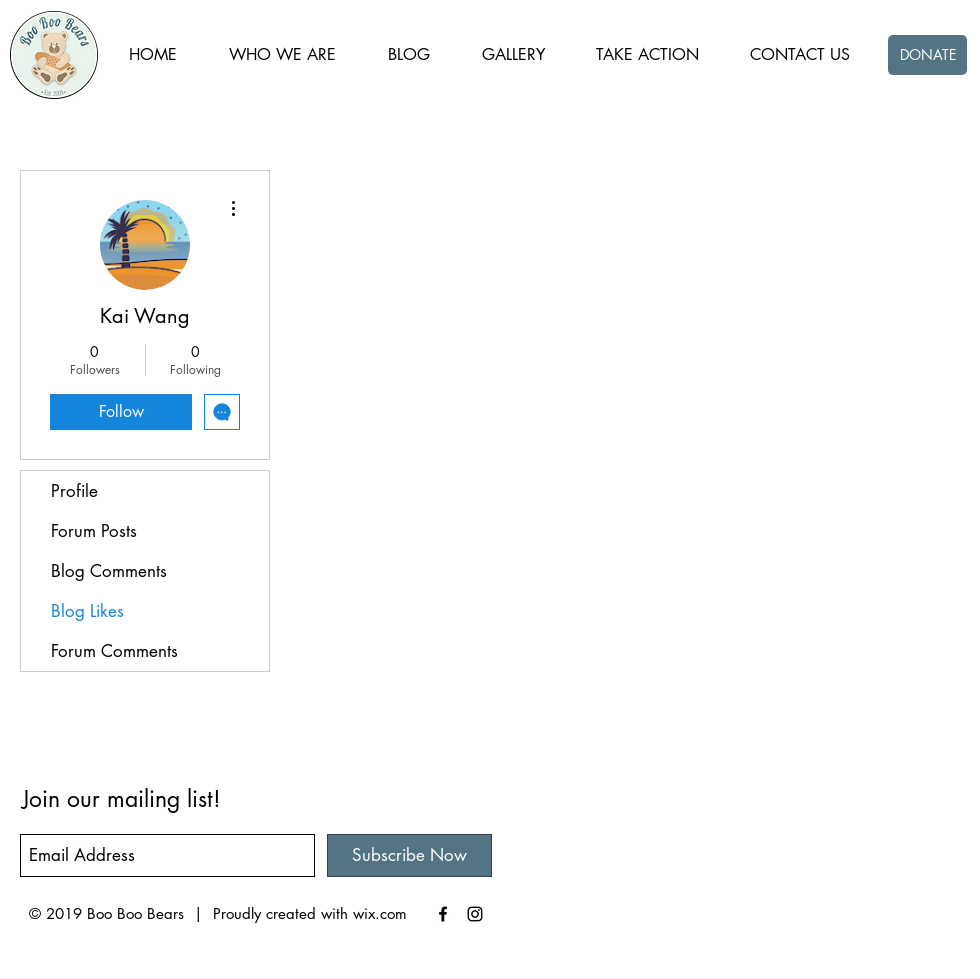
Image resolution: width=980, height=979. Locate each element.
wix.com (380, 913)
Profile (74, 491)
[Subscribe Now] (409, 855)
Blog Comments (109, 571)
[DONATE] (927, 55)
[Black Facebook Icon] (443, 914)
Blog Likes (87, 611)
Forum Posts (94, 531)
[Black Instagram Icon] (475, 914)
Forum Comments (114, 651)
